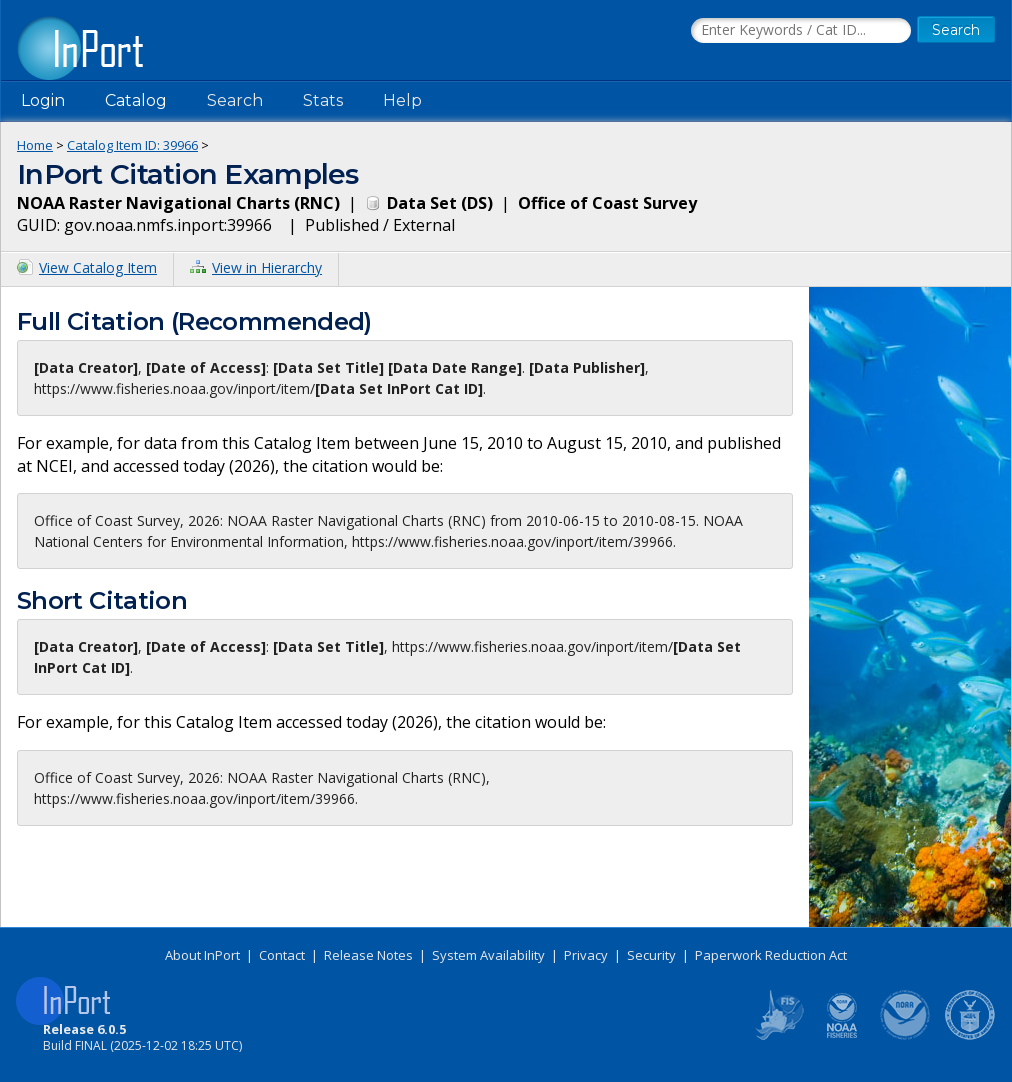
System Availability (488, 955)
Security (651, 955)
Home (35, 145)
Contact (282, 955)
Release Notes (368, 955)
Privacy (586, 955)
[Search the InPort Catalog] (801, 31)
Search (235, 100)
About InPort (202, 955)
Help (402, 100)
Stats (323, 100)
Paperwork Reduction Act (771, 955)
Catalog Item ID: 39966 (132, 145)
